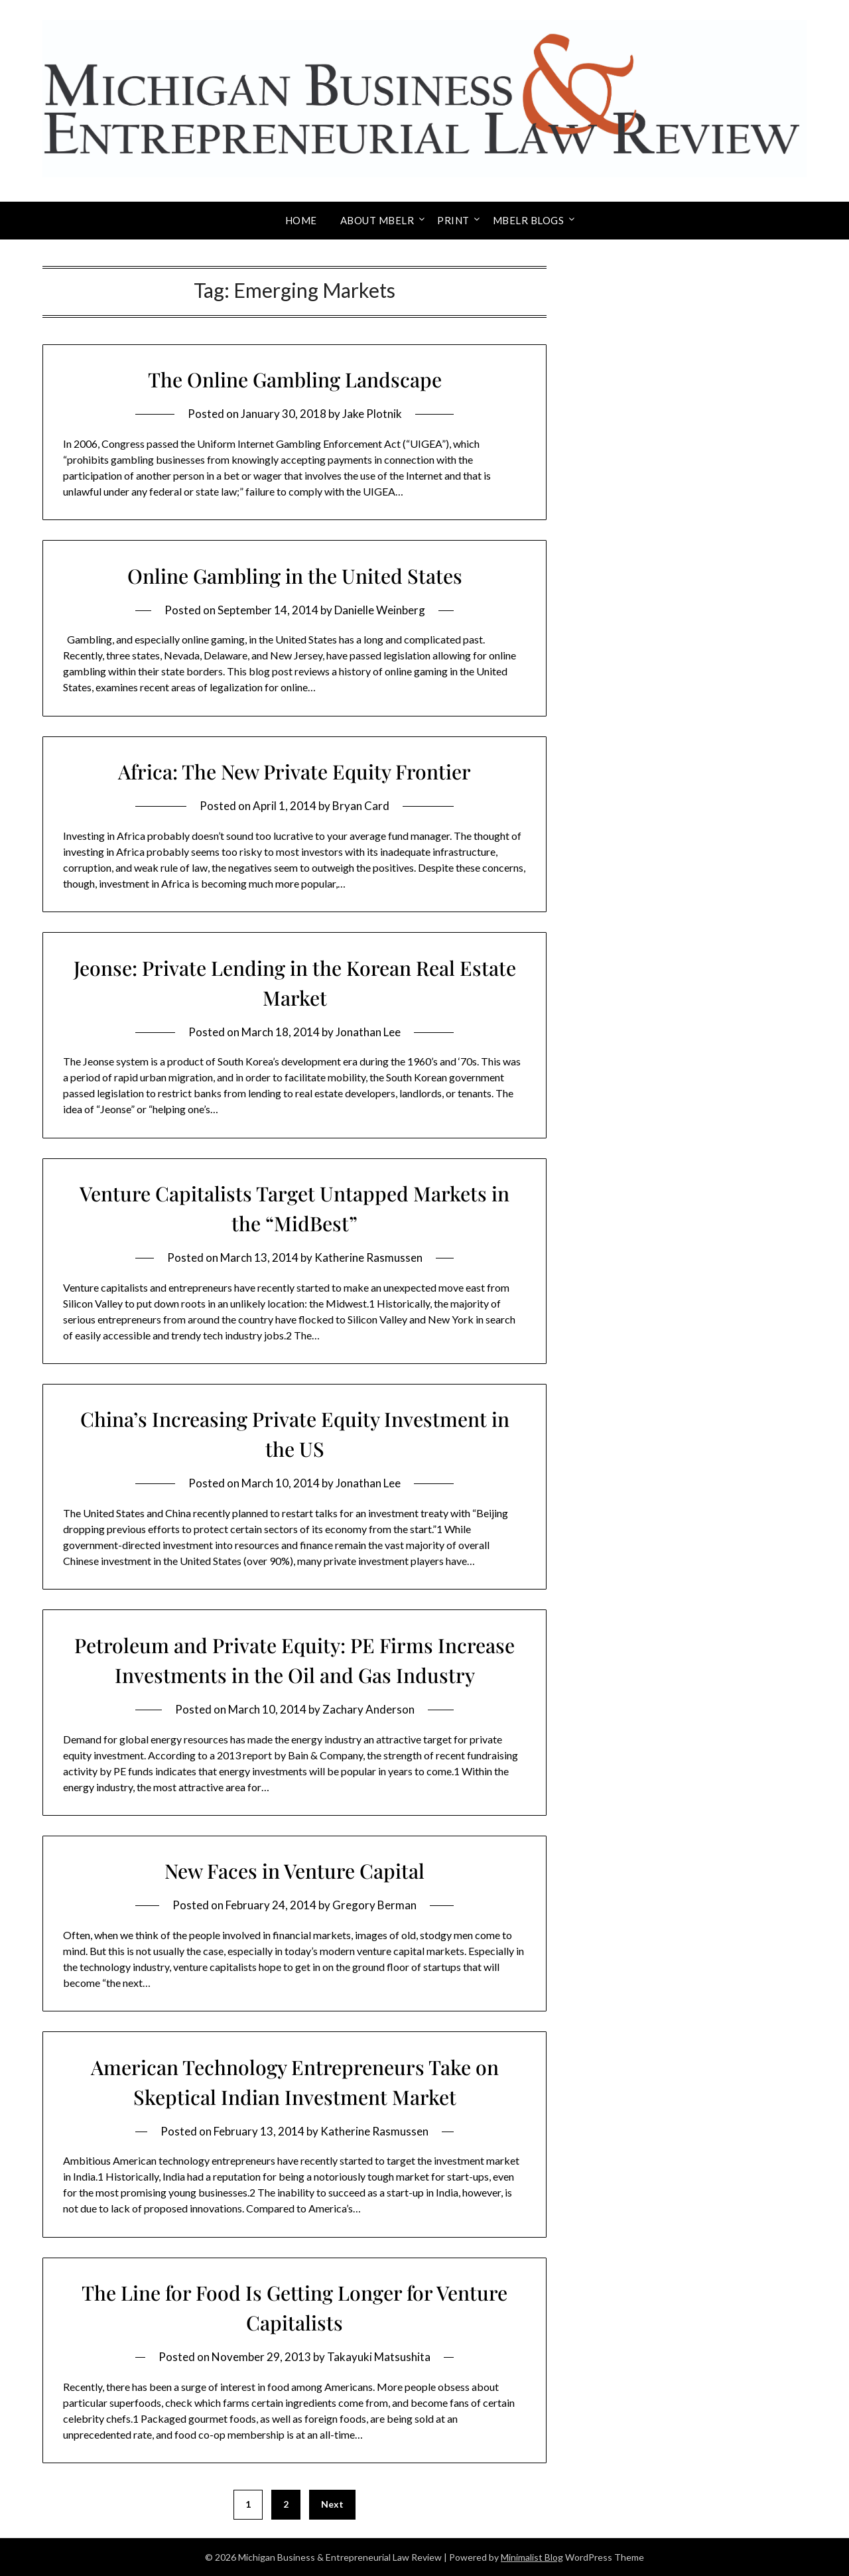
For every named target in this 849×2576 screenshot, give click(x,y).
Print (453, 220)
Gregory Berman (374, 1905)
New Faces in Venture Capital (294, 1871)
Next (332, 2504)
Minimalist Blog (532, 2557)
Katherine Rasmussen (368, 1257)
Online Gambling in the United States (294, 576)
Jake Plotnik (372, 414)
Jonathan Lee (368, 1032)
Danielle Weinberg (379, 610)
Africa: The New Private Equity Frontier (294, 771)
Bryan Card (360, 806)
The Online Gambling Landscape (295, 379)
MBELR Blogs (528, 220)
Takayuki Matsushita (378, 2357)
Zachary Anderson (368, 1709)
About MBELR (377, 220)
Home (301, 220)
